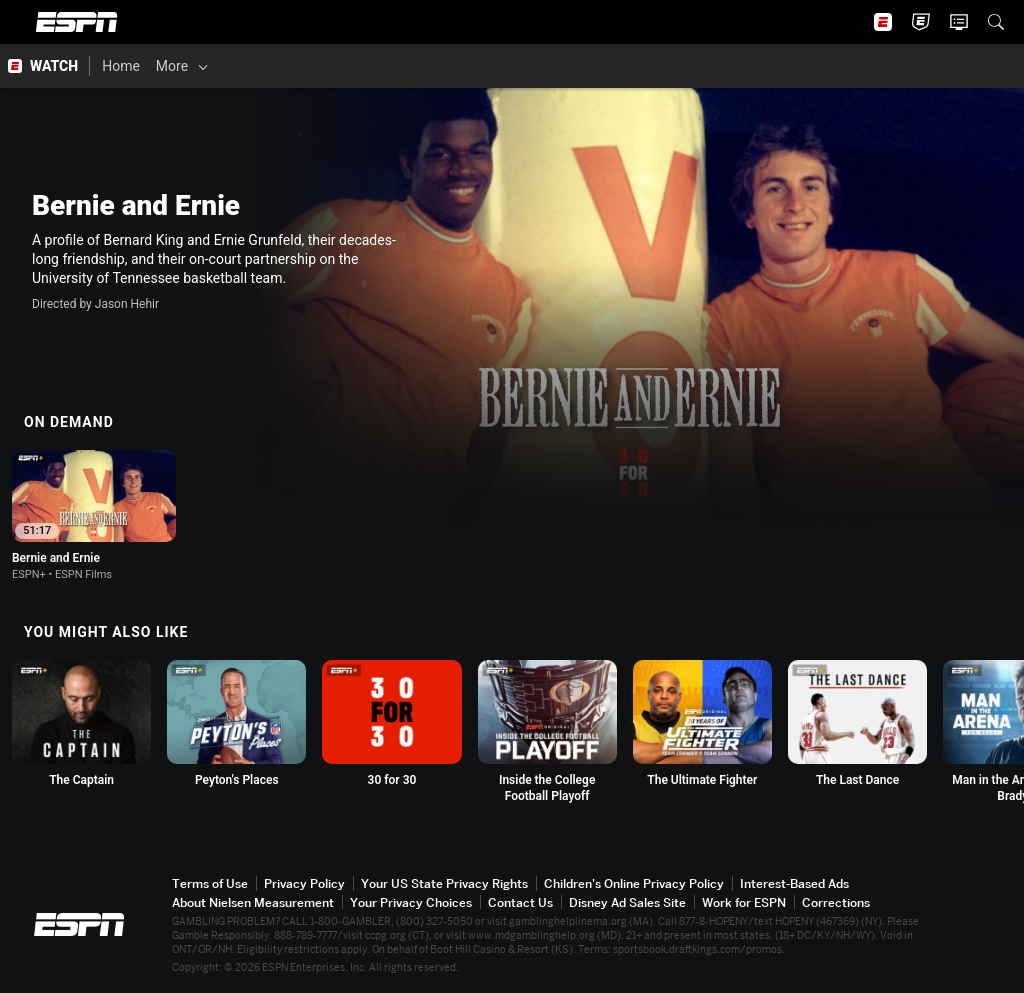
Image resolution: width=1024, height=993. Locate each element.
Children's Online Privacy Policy (634, 883)
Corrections (836, 902)
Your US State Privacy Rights (444, 883)
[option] (94, 515)
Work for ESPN (744, 902)
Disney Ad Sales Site (627, 902)
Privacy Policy (304, 883)
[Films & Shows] (262, 66)
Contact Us (520, 902)
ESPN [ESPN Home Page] (77, 22)
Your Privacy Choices (411, 902)
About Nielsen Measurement (253, 902)
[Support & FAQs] (707, 66)
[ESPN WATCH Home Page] (45, 66)
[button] (996, 22)
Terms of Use (210, 883)
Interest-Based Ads (794, 883)
